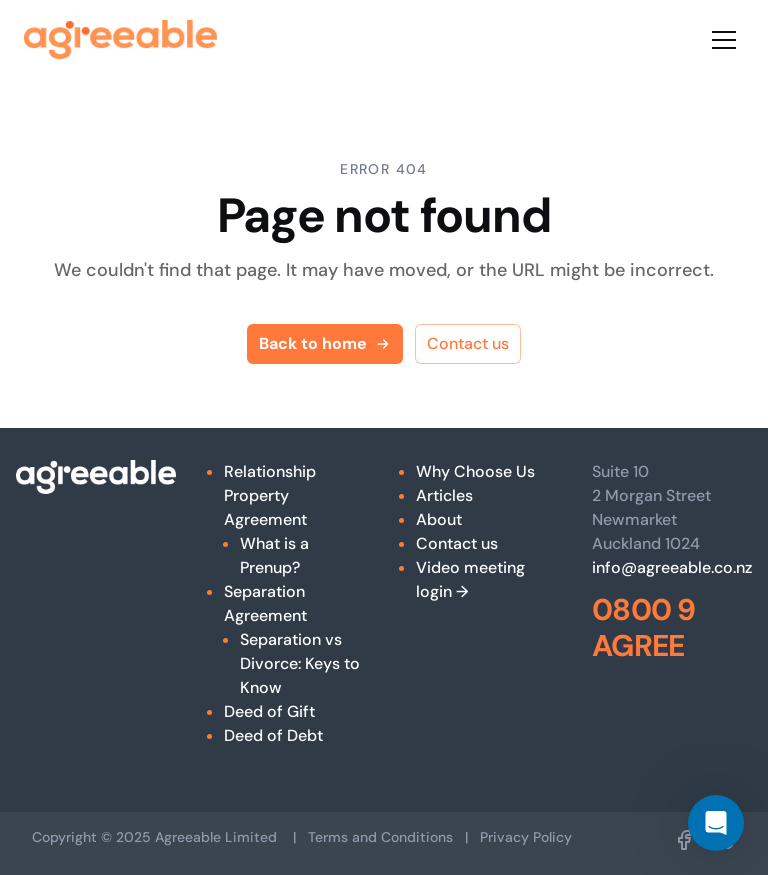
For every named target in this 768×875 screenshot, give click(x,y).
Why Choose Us (475, 471)
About (439, 519)
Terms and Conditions (380, 837)
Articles (444, 495)
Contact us (468, 343)
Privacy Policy (526, 837)
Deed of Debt (273, 735)
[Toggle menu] (724, 40)
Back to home (325, 343)
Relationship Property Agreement (270, 495)
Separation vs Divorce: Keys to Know (300, 663)
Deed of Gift (269, 711)
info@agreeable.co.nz (672, 567)
